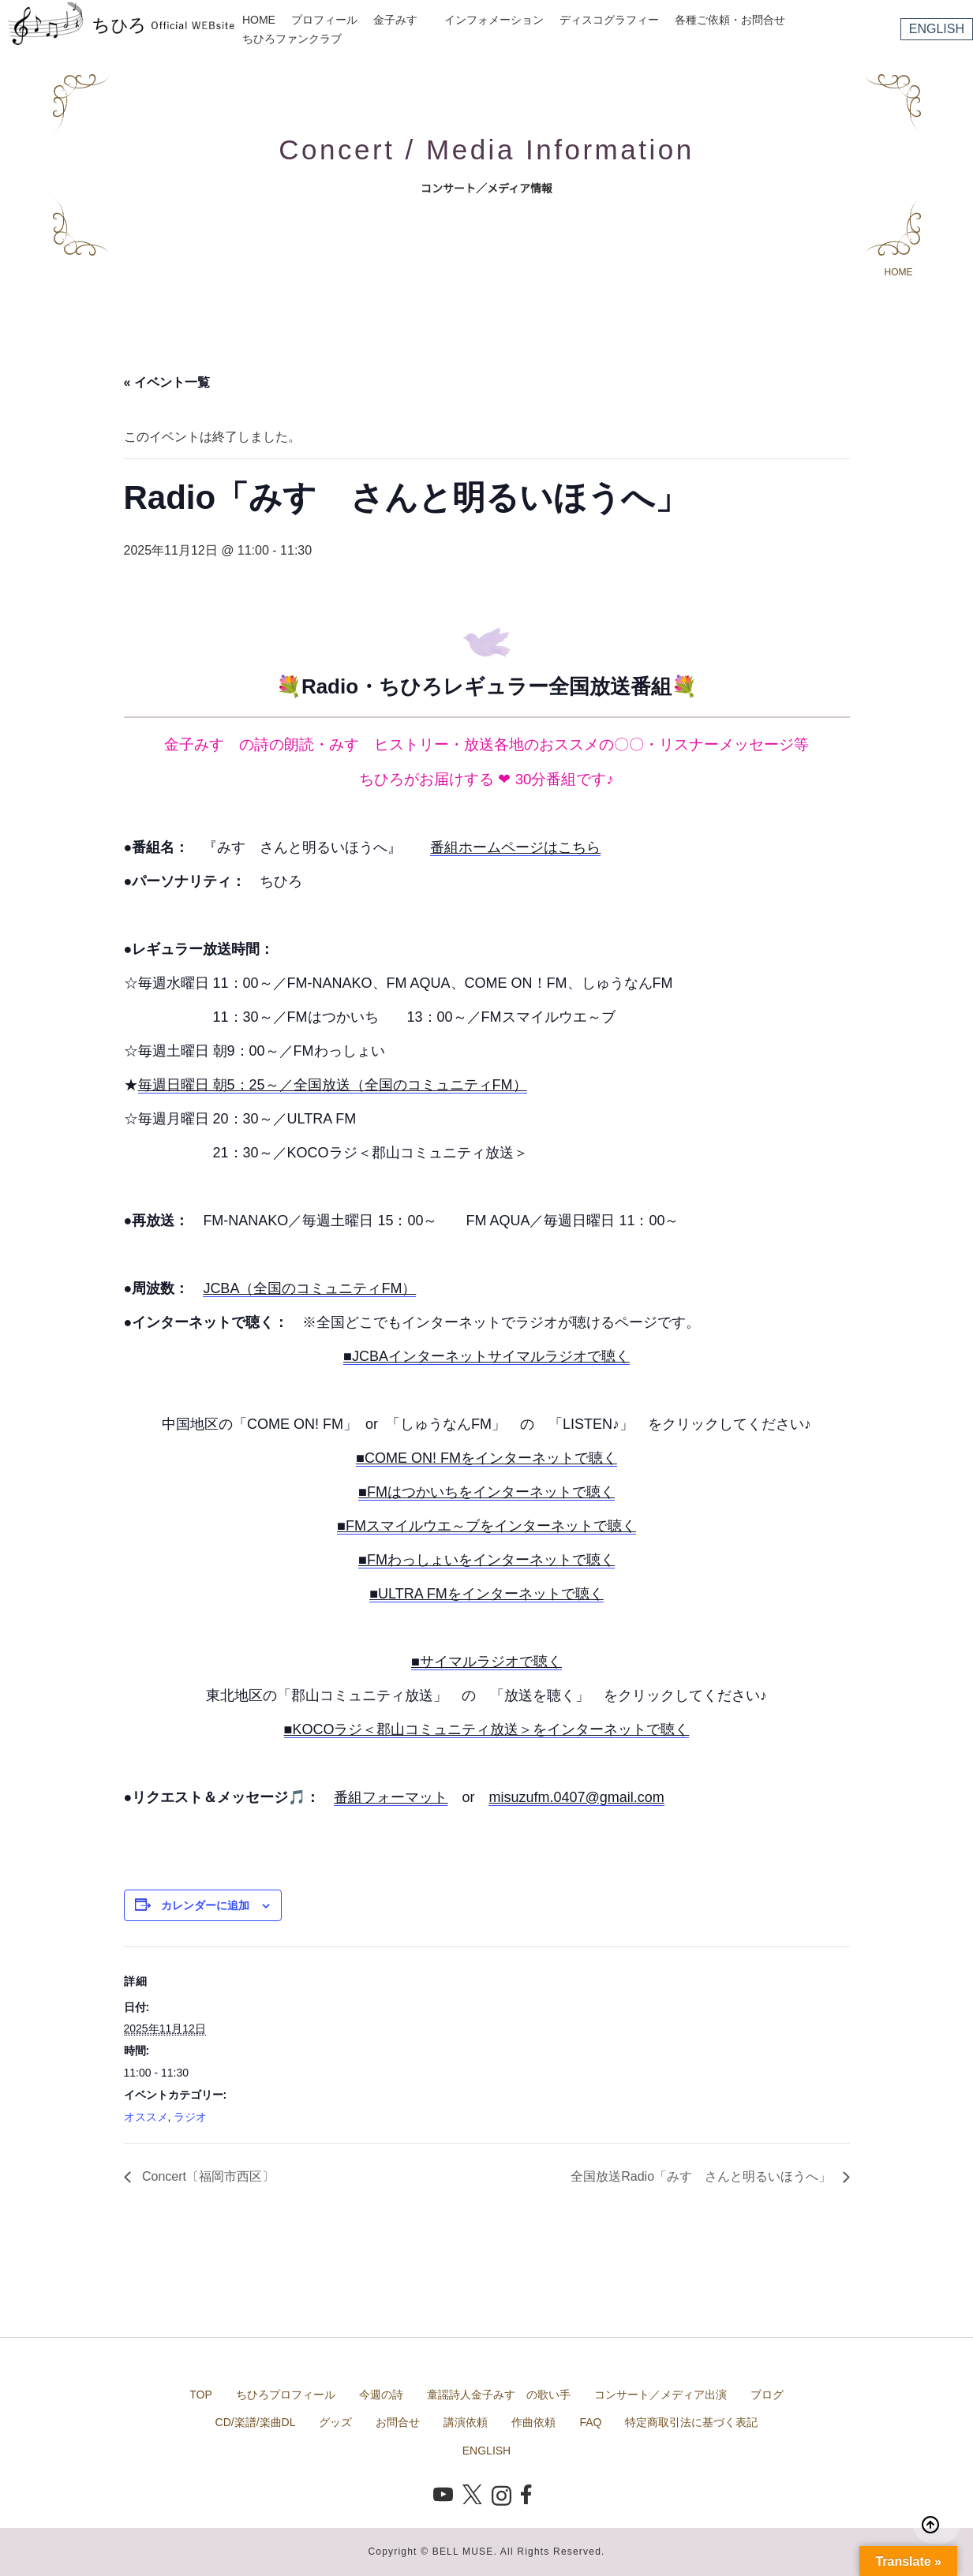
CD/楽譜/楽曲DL (255, 2422)
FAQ (590, 2422)
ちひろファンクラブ (292, 38)
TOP (200, 2394)
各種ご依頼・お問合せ (730, 19)
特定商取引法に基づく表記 (691, 2422)
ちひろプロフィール (285, 2394)
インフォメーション (494, 19)
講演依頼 (465, 2422)
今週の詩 (381, 2394)
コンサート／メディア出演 (660, 2394)
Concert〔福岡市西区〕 (207, 2176)
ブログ (767, 2394)
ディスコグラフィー (609, 19)
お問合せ (398, 2422)
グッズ (335, 2422)
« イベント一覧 (167, 382)
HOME (258, 19)
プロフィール (324, 19)
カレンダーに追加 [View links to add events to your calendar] (205, 1905)
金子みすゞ (400, 19)
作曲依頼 (533, 2422)
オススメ (146, 2117)
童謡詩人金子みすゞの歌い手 (499, 2394)
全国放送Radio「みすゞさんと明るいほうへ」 (702, 2176)
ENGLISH (936, 29)
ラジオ (190, 2117)
